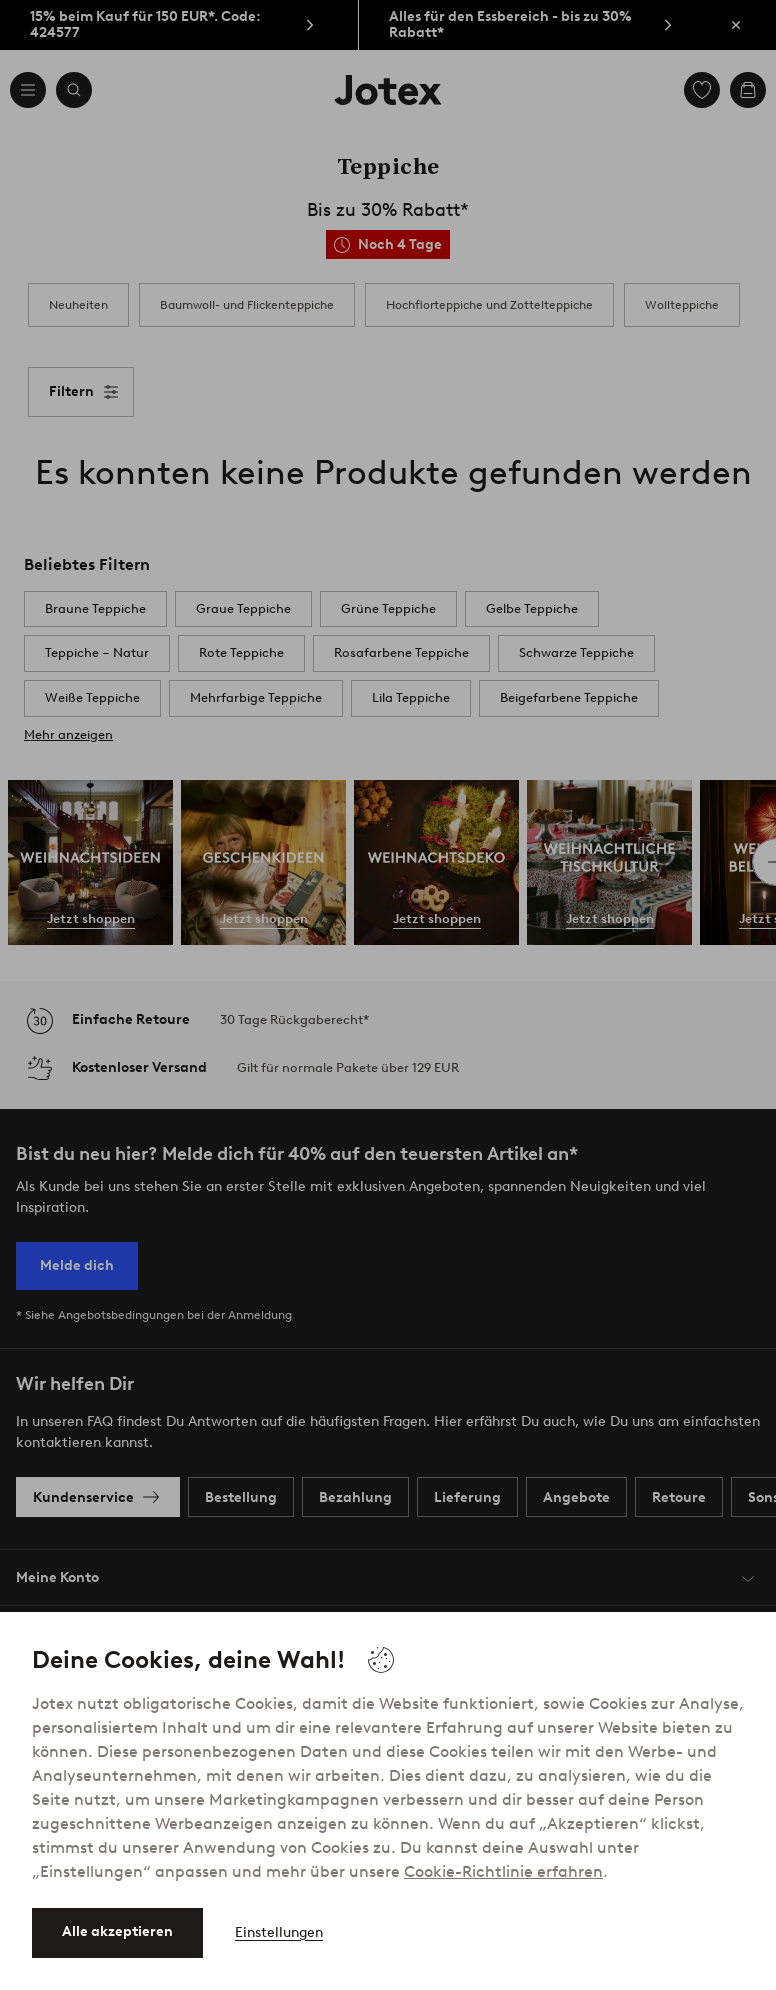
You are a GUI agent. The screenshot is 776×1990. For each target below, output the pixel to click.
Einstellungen (279, 1932)
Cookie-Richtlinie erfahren (503, 1871)
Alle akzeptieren (117, 1931)
